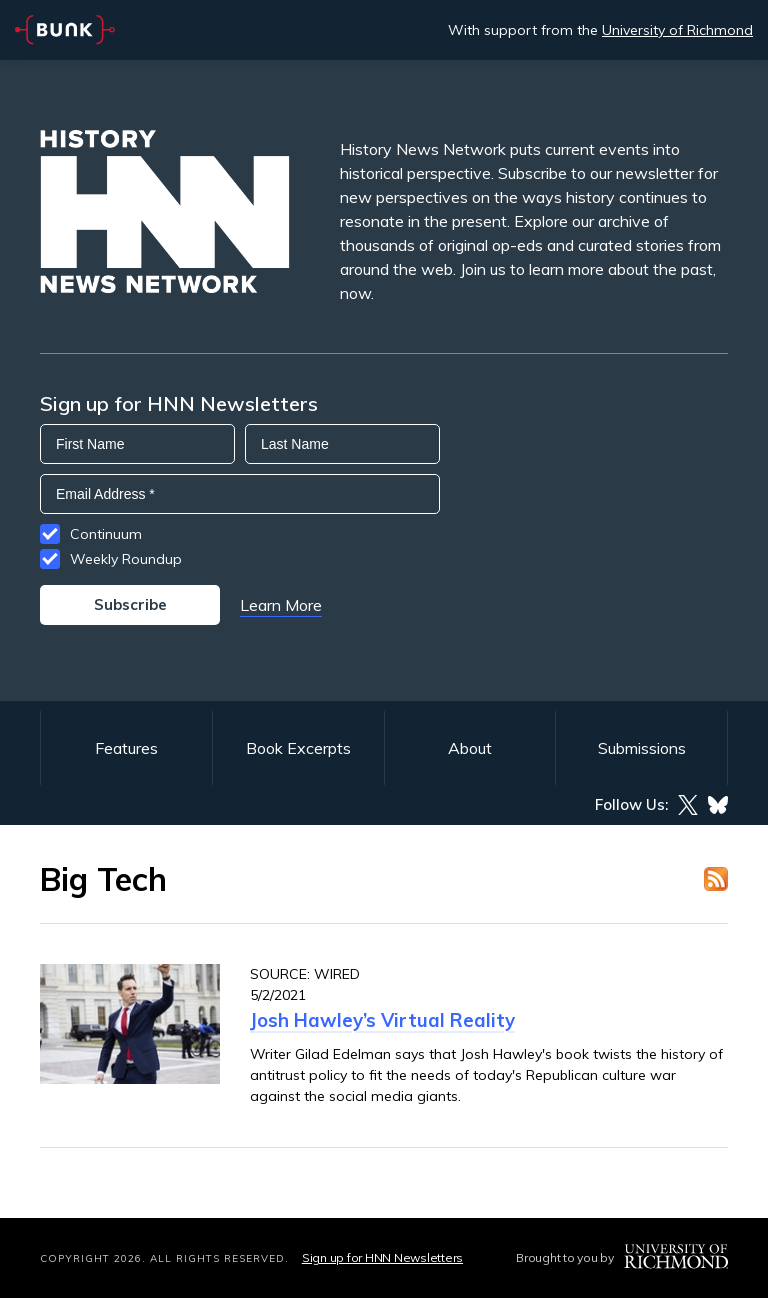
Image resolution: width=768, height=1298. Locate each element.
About (470, 748)
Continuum (106, 534)
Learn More (281, 605)
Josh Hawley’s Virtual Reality (382, 1020)
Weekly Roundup (126, 559)
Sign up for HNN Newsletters (382, 1257)
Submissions (642, 748)
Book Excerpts (298, 748)
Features (126, 748)
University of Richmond (677, 30)
